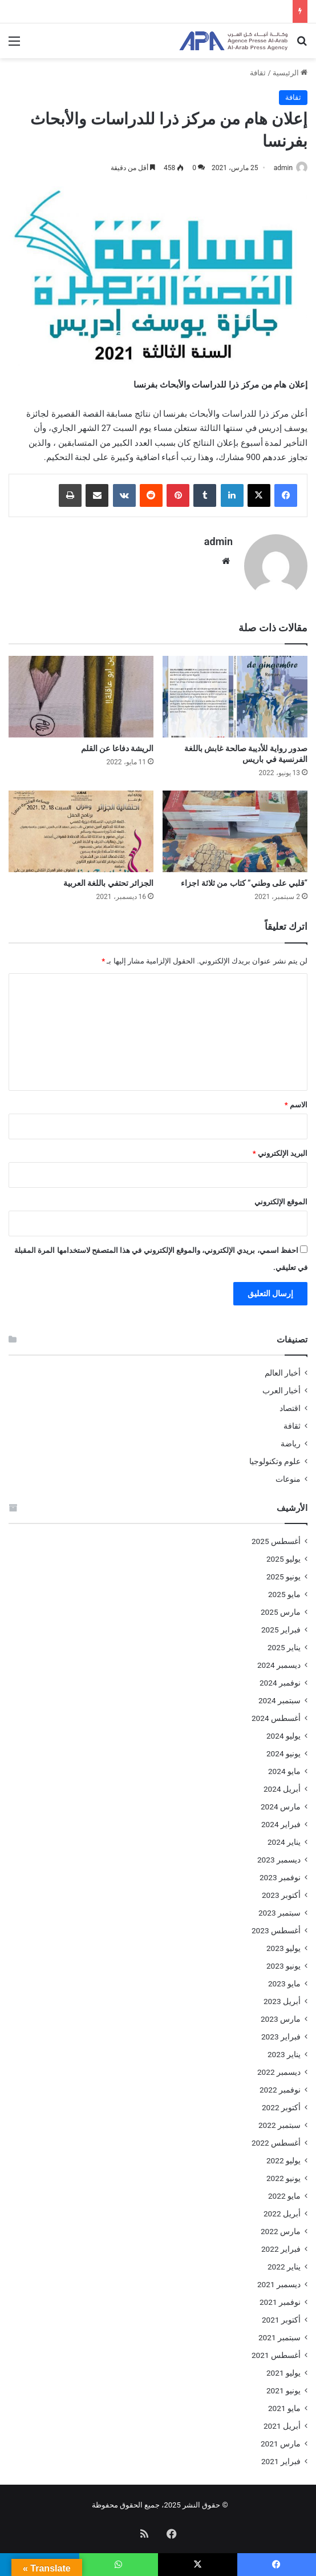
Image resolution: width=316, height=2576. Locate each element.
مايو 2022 (284, 2190)
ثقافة (258, 72)
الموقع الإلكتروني (280, 1196)
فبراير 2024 (281, 1818)
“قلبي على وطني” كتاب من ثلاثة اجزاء (244, 877)
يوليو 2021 (283, 2367)
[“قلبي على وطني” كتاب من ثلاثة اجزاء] (235, 825)
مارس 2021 (281, 2437)
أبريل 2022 (282, 2207)
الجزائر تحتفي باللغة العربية (108, 877)
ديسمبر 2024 (279, 1659)
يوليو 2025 (283, 1553)
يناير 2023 (284, 2048)
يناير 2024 (284, 1836)
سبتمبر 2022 (279, 2119)
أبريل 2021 (282, 2420)
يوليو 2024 (283, 1730)
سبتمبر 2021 (279, 2331)
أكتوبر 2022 (281, 2101)
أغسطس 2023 (276, 1924)
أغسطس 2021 (276, 2349)
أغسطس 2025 (276, 1535)
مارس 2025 (281, 1606)
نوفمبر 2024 (280, 1677)
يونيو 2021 (283, 2384)
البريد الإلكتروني (280, 1147)
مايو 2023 (284, 1977)
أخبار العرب (281, 1384)
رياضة (291, 1437)
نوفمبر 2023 (280, 1871)
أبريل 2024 (282, 1783)
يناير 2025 (284, 1641)
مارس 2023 (281, 2013)
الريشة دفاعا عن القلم (117, 742)
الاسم (296, 1099)
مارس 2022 (281, 2225)
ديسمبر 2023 (279, 1854)
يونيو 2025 (283, 1570)
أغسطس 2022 (276, 2137)
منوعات (288, 1473)
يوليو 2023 (283, 1942)
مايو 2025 (284, 1588)
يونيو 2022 (283, 2172)
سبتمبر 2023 (279, 1907)
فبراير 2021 (281, 2455)
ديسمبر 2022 (279, 2066)
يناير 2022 (284, 2260)
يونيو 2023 (283, 1960)
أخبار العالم (283, 1367)
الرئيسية (290, 72)
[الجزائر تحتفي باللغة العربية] (81, 825)
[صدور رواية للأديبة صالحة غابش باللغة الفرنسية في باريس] (235, 691)
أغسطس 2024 (276, 1712)
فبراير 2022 (281, 2243)
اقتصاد (290, 1402)
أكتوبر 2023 (281, 1889)
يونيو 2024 (283, 1747)
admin (283, 168)
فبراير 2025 (281, 1623)
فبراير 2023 (281, 2030)
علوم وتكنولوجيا (275, 1455)
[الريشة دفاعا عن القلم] (81, 691)
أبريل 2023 (282, 1995)
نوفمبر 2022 (280, 2084)
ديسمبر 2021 (279, 2278)
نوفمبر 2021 (280, 2296)
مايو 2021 (284, 2402)
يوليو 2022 (283, 2154)
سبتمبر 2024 (279, 1694)
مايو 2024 (284, 1765)
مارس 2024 (281, 1800)
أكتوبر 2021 (281, 2314)
